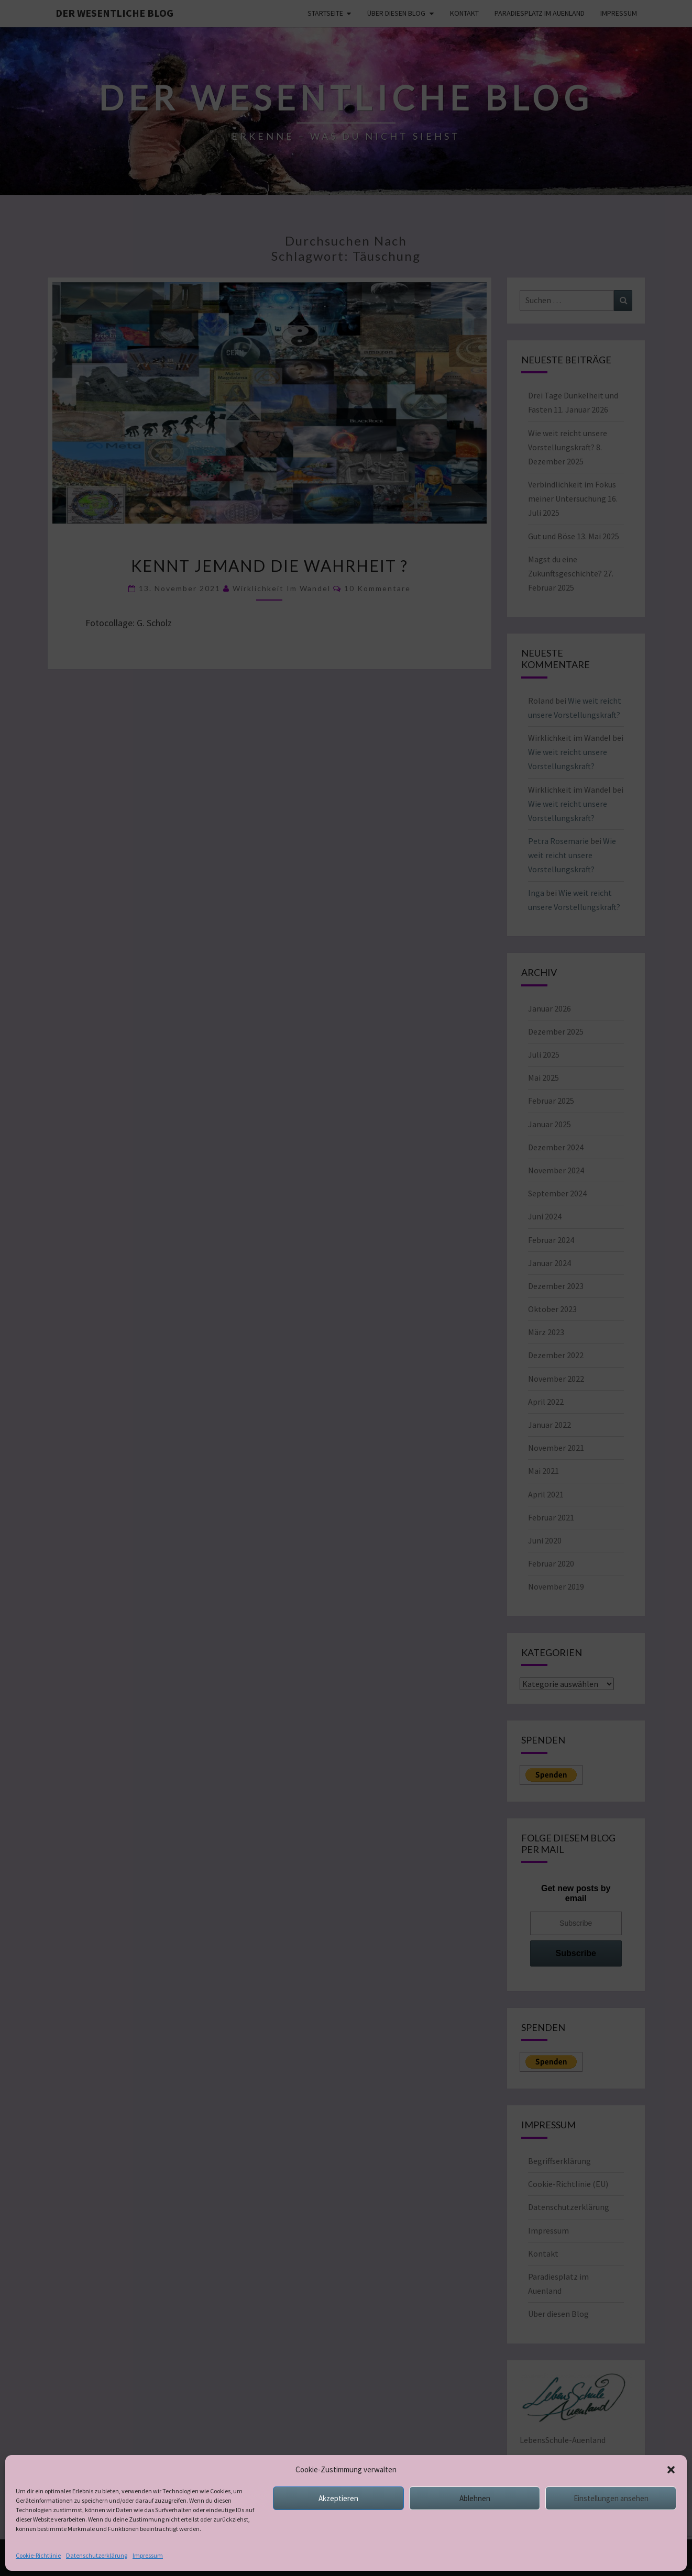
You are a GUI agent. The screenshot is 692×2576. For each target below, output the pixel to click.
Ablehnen (474, 2530)
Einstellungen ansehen (611, 2530)
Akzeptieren (338, 2530)
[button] (671, 2501)
